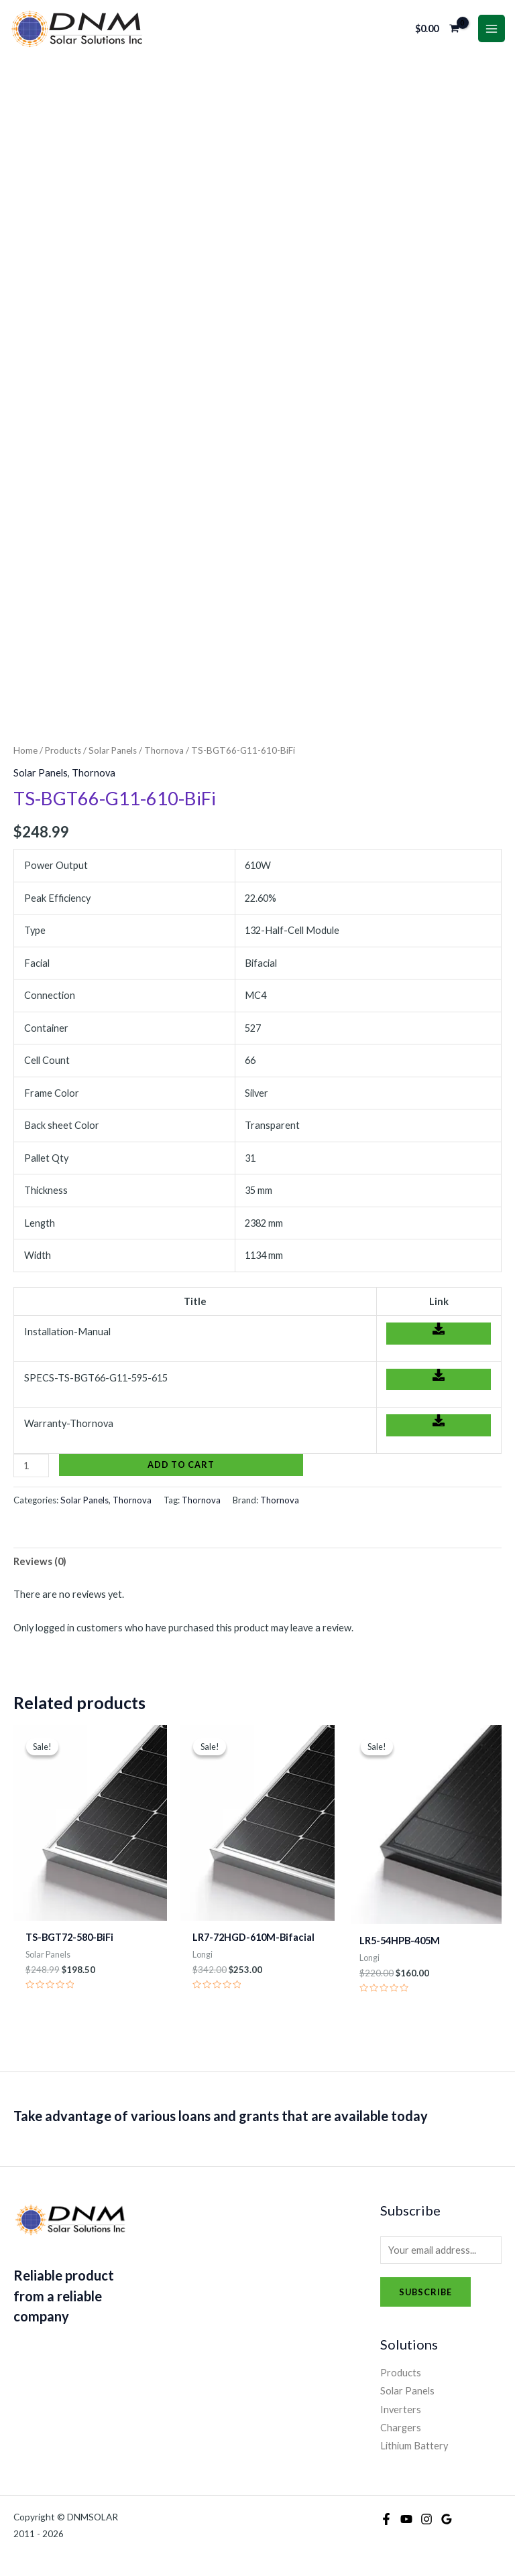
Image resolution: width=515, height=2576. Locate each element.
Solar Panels (113, 750)
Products (63, 750)
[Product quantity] (31, 1465)
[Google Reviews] (447, 2519)
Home (25, 750)
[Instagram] (426, 2519)
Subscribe (425, 2292)
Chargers (400, 2427)
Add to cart (181, 1464)
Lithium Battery (414, 2445)
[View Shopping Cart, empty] (437, 28)
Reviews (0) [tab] (39, 1561)
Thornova (164, 750)
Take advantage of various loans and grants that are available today (220, 2116)
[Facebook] (386, 2519)
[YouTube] (406, 2519)
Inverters (400, 2409)
